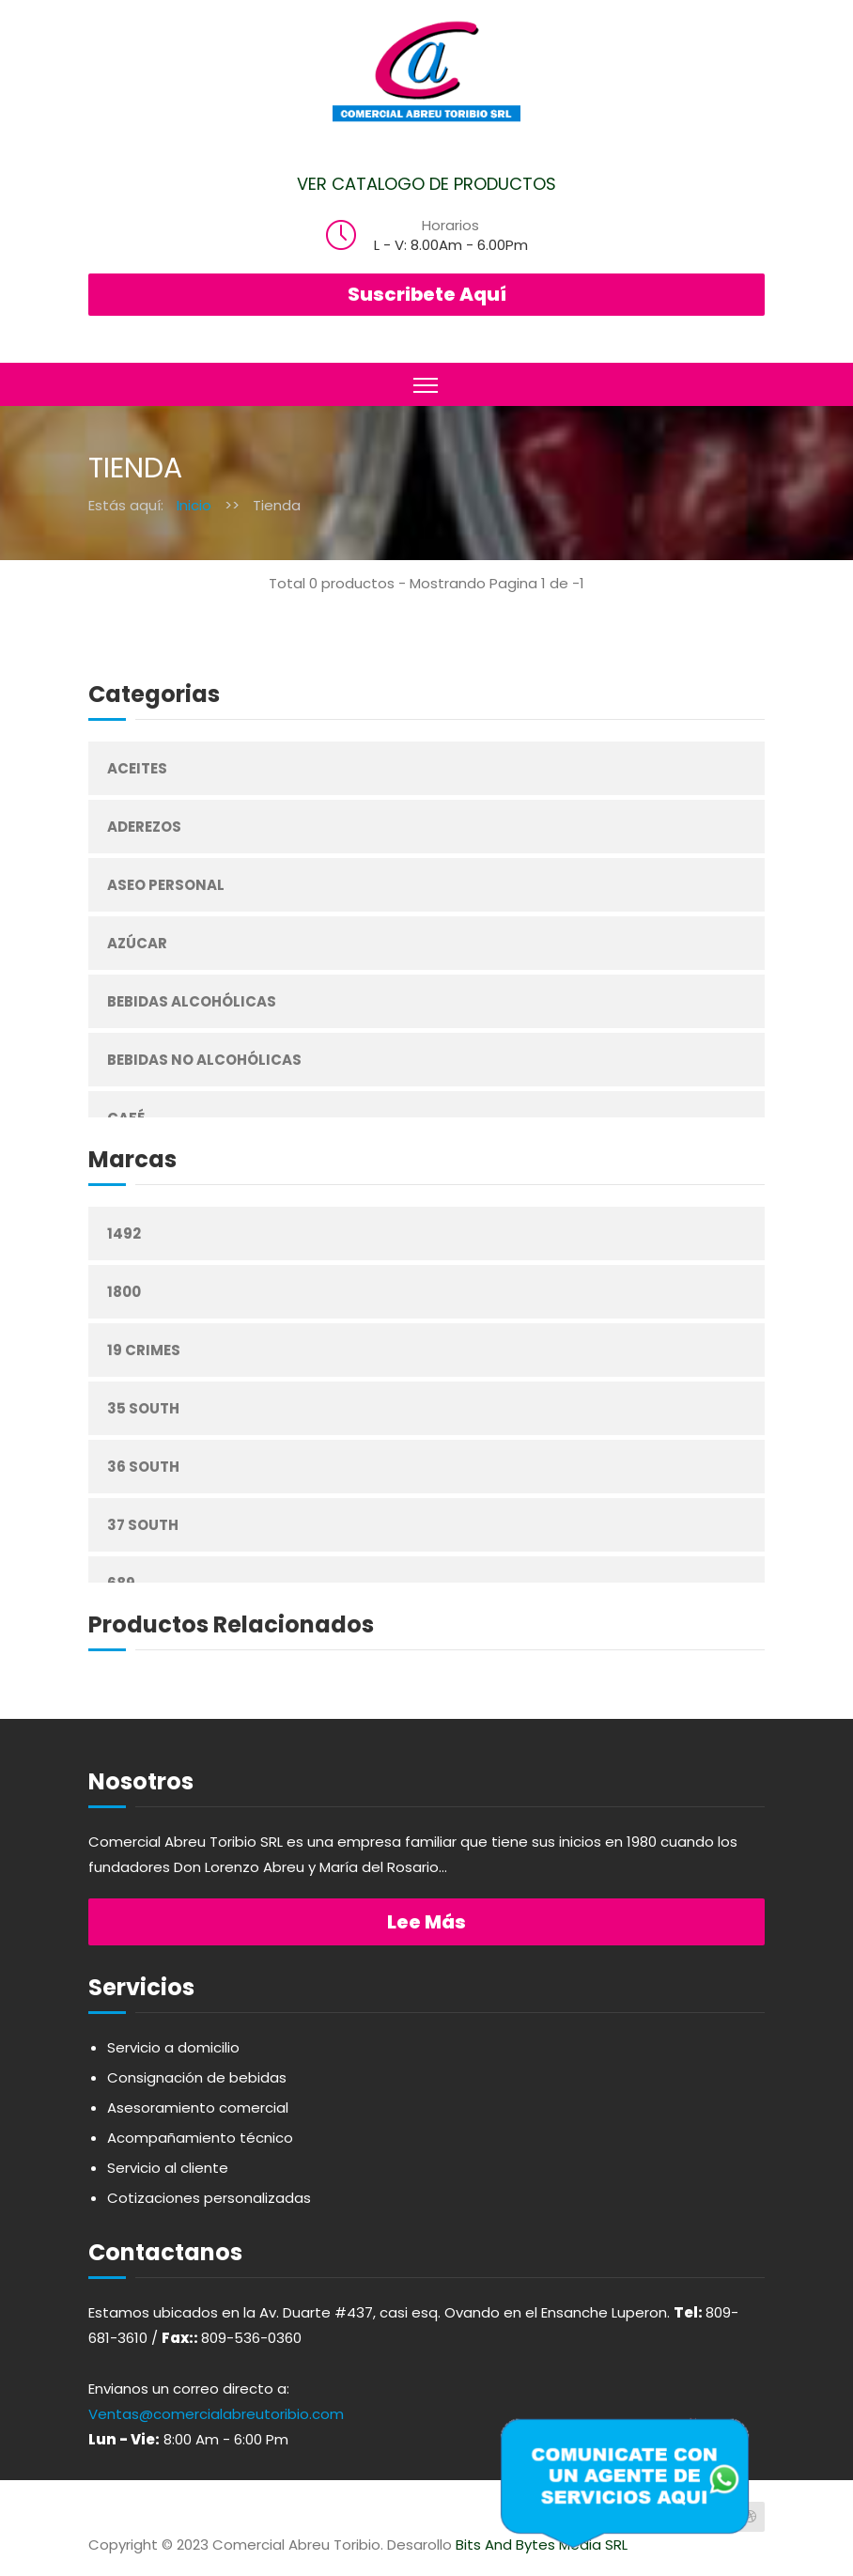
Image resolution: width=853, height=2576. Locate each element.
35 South (143, 1408)
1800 (124, 1292)
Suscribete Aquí (427, 294)
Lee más (426, 1922)
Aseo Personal (166, 885)
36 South (143, 1466)
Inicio (194, 505)
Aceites (137, 768)
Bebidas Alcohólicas (191, 1001)
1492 (124, 1233)
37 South (142, 1525)
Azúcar (137, 943)
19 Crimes (143, 1350)
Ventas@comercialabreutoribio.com (216, 2414)
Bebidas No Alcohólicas (204, 1059)
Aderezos (144, 826)
